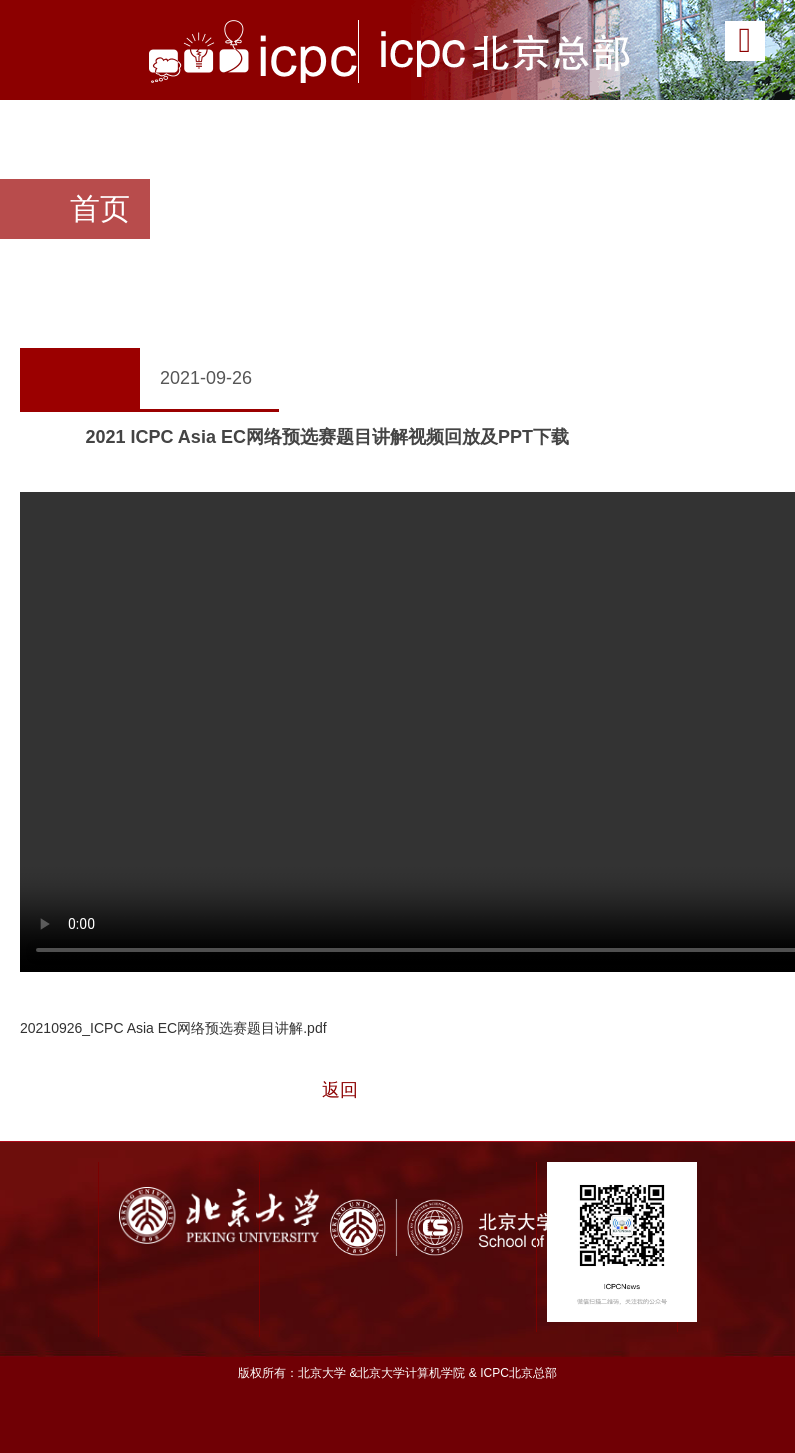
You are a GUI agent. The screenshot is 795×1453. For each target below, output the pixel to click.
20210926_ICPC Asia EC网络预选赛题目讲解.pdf (173, 1028)
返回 (340, 1090)
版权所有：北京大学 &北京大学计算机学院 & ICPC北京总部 (397, 1373)
